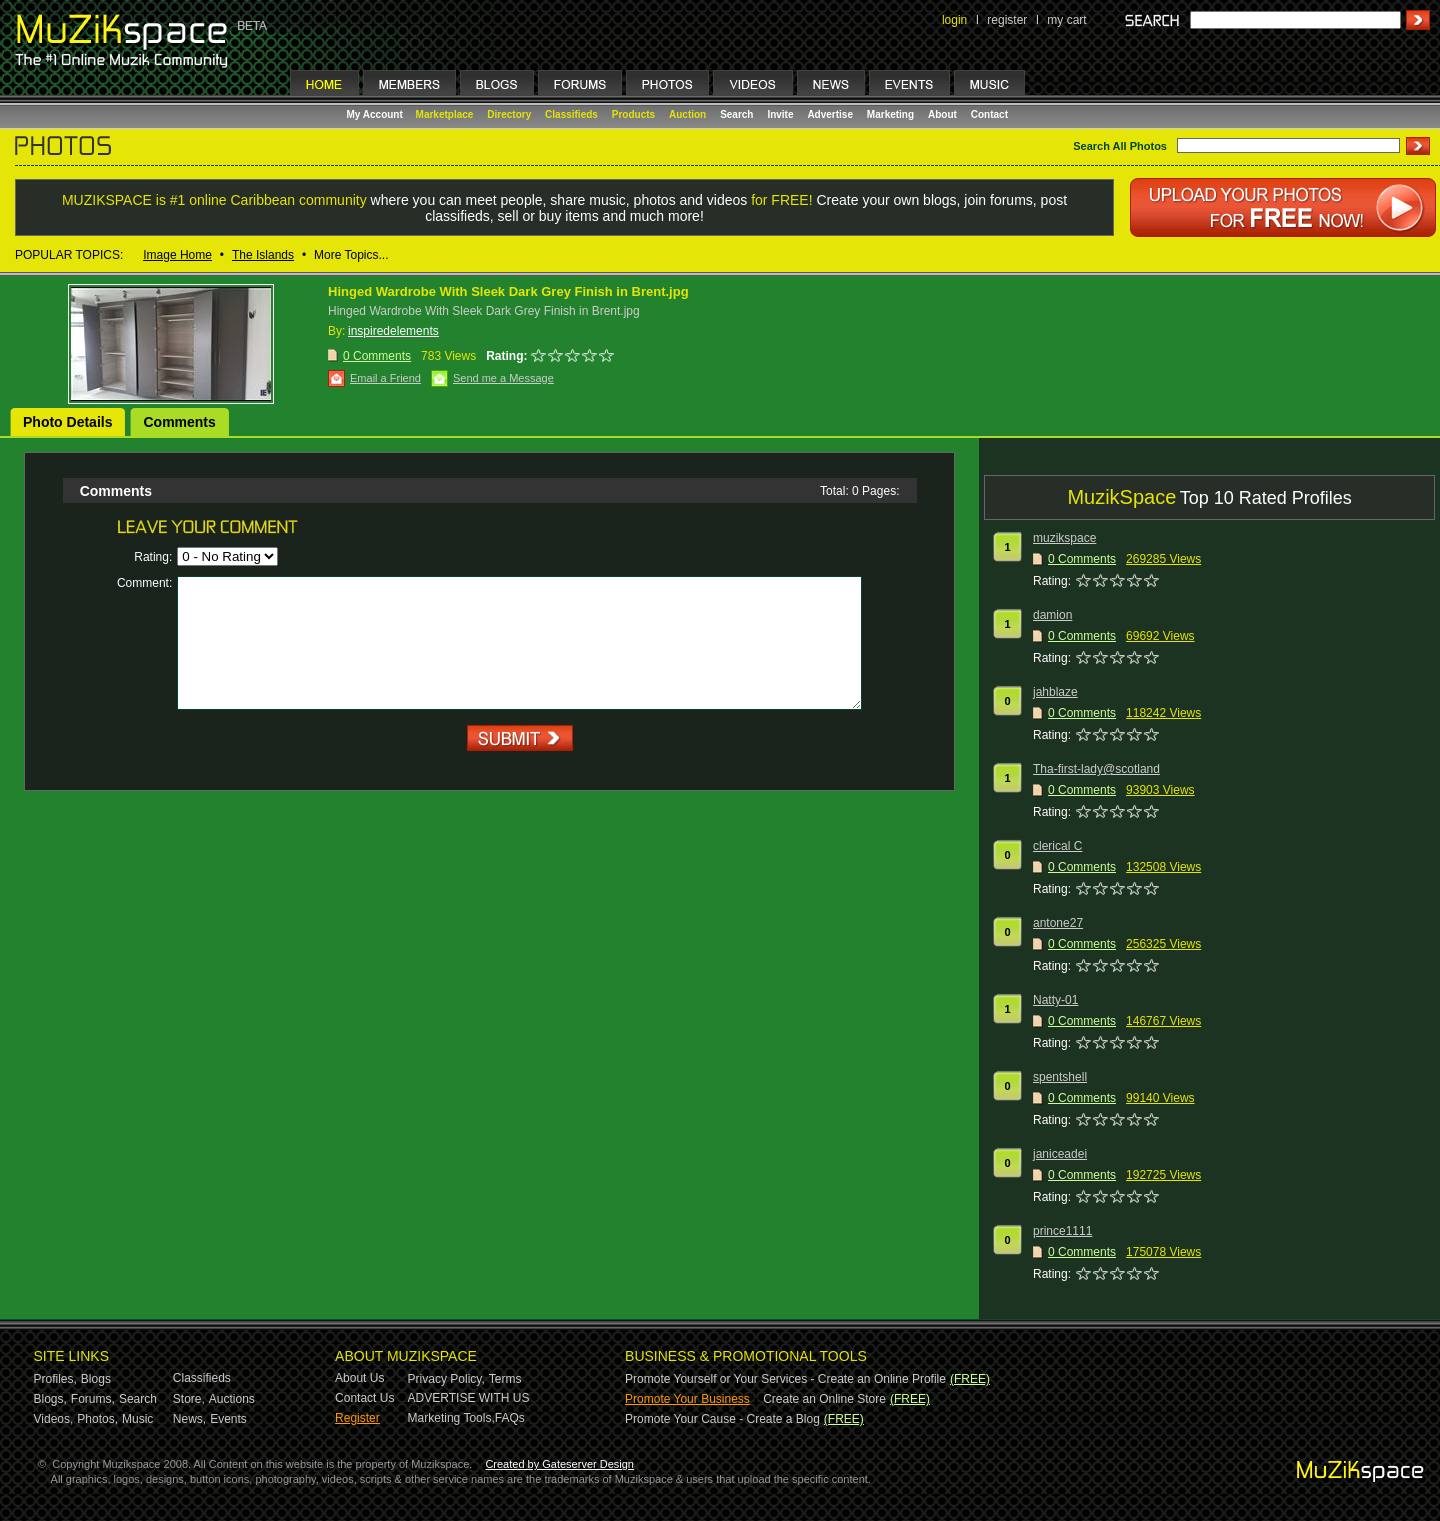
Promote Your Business (687, 1399)
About (942, 114)
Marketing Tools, (451, 1418)
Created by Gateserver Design (559, 1464)
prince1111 (1062, 1231)
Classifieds (571, 114)
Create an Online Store (824, 1399)
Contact (989, 114)
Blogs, (50, 1399)
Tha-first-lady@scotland (1096, 769)
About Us (359, 1378)
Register (357, 1418)
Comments (179, 422)
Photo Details (67, 422)
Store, (189, 1399)
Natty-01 (1055, 1000)
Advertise (830, 114)
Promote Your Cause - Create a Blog (722, 1419)
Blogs (96, 1379)
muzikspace (1064, 538)
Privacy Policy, (446, 1379)
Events (228, 1419)
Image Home (177, 255)
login (954, 20)
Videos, (54, 1419)
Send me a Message (503, 378)
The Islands (263, 255)
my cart (1066, 20)
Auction (687, 114)
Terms (505, 1379)
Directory (509, 114)
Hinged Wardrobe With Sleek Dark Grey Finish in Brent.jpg (508, 291)
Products (633, 114)
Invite (780, 114)
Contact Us (364, 1398)
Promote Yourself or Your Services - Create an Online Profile (785, 1379)
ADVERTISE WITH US (469, 1398)
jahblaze (1055, 692)
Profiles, (55, 1379)
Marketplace (445, 114)
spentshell (1060, 1077)
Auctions (232, 1399)
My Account (376, 114)
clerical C (1057, 846)
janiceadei (1060, 1154)
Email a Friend (385, 378)
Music (137, 1419)
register (1007, 20)
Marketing (890, 114)
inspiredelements (393, 331)
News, (189, 1419)
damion (1052, 615)
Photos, (97, 1419)
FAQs (510, 1418)
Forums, (93, 1399)
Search (736, 114)
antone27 (1058, 923)
